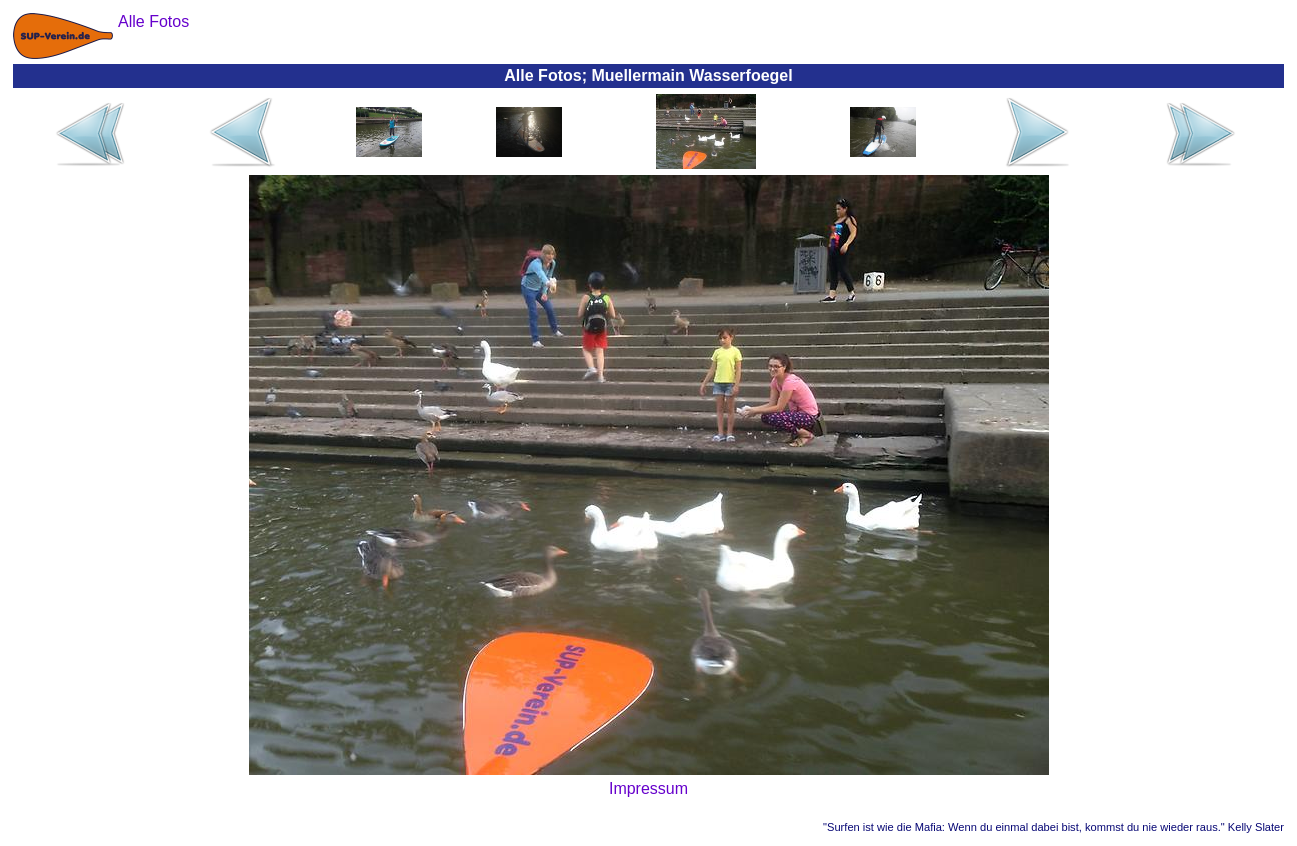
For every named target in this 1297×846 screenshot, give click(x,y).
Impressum (648, 788)
